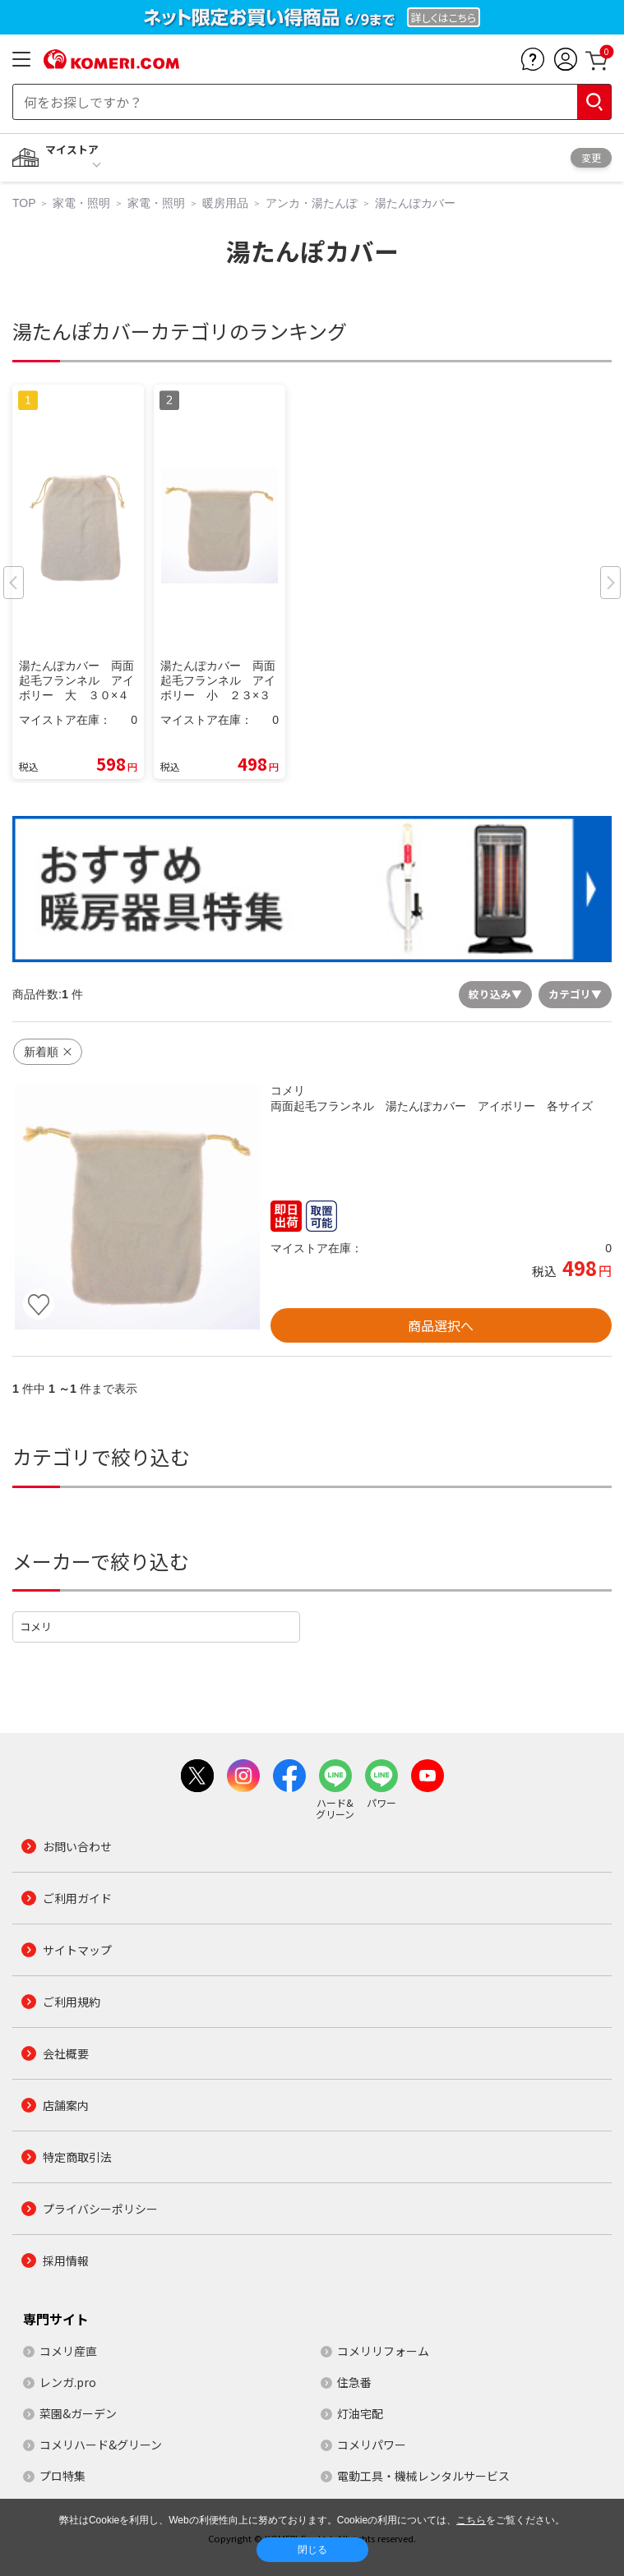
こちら (471, 2520)
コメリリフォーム (383, 2351)
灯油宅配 (360, 2413)
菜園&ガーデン (78, 2413)
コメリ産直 (68, 2351)
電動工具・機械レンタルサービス (423, 2476)
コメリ (36, 1626)
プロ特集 (62, 2476)
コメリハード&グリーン (100, 2444)
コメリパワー (371, 2444)
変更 (591, 157)
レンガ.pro (67, 2382)
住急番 (354, 2382)
